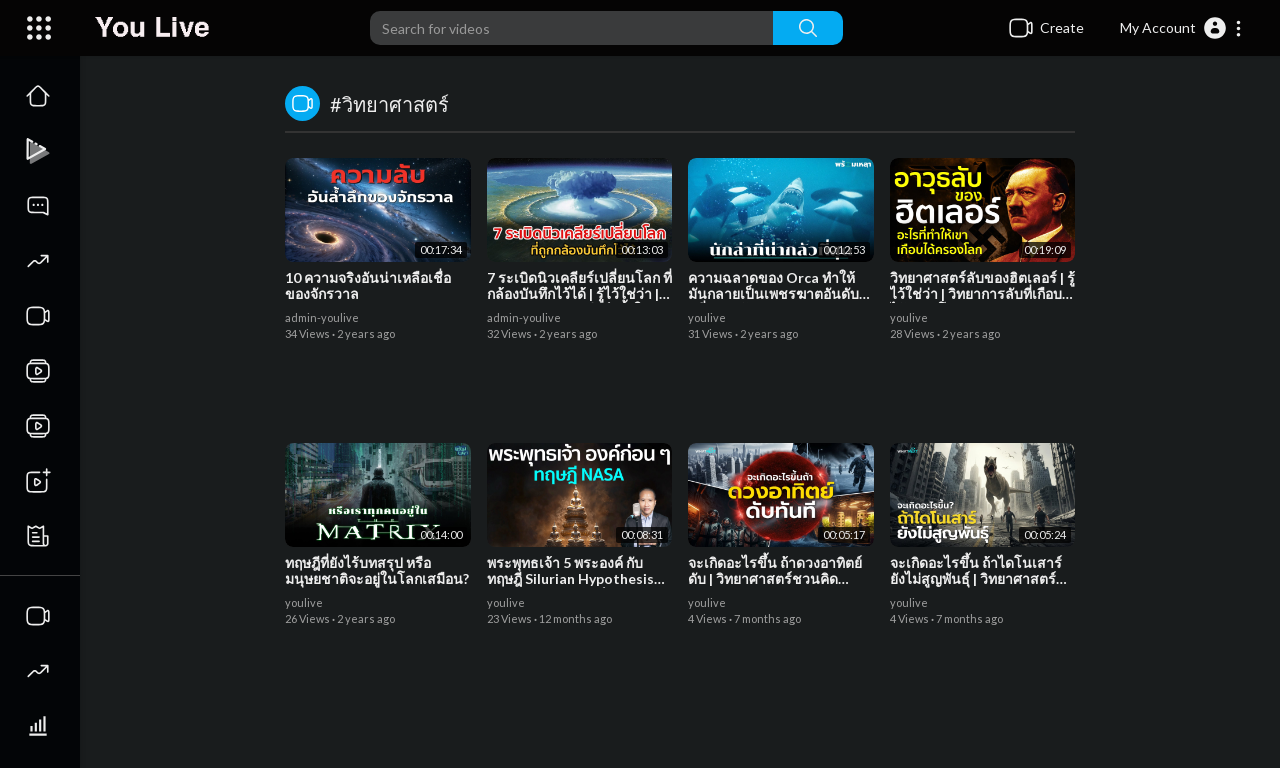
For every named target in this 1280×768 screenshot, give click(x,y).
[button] (1181, 28)
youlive (707, 317)
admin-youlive (322, 317)
